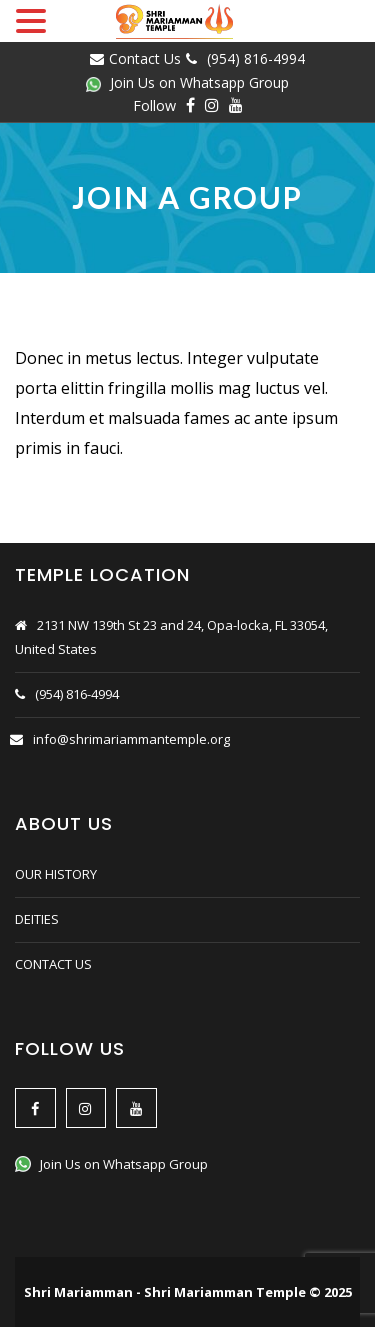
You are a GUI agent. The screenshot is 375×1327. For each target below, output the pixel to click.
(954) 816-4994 (256, 58)
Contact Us (145, 58)
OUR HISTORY (56, 874)
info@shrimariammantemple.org (131, 739)
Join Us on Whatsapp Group (187, 82)
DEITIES (37, 919)
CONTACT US (53, 964)
